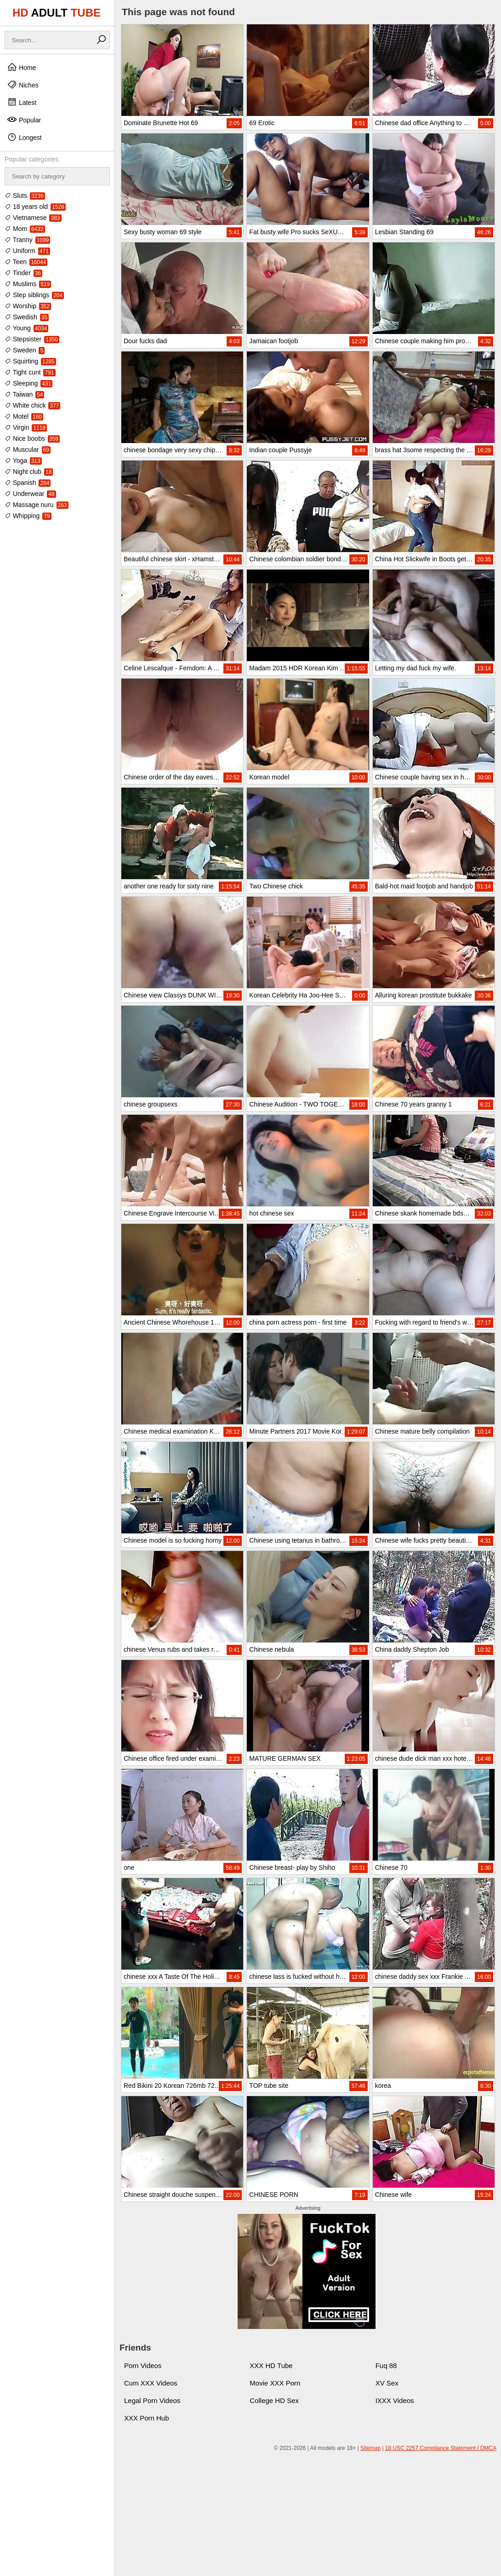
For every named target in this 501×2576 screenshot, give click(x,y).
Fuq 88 (386, 2365)
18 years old (35, 206)
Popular (24, 120)
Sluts (25, 195)
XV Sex (387, 2383)
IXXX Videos (395, 2400)
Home (21, 67)
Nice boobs (32, 438)
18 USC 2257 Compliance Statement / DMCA (440, 2448)
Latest (21, 102)
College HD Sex (274, 2400)
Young (26, 328)
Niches (23, 85)
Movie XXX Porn (275, 2383)
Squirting (30, 361)
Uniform (27, 250)
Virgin (26, 427)
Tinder (23, 273)
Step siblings (34, 295)
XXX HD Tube (271, 2365)
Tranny (27, 239)
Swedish (27, 317)
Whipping (28, 515)
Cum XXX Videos (150, 2383)
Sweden (25, 350)
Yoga (23, 460)
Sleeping (28, 383)
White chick (32, 405)
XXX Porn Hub (146, 2418)
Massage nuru (36, 504)
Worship (28, 306)
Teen (26, 261)
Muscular (28, 449)
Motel (24, 416)
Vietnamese (33, 217)
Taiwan (24, 394)
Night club (29, 471)
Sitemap (370, 2448)
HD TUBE (56, 12)
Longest (24, 137)
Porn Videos (142, 2365)
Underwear (30, 493)
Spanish (28, 482)
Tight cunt (30, 372)
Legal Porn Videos (152, 2400)
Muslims (28, 284)
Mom (25, 228)
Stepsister (32, 339)
